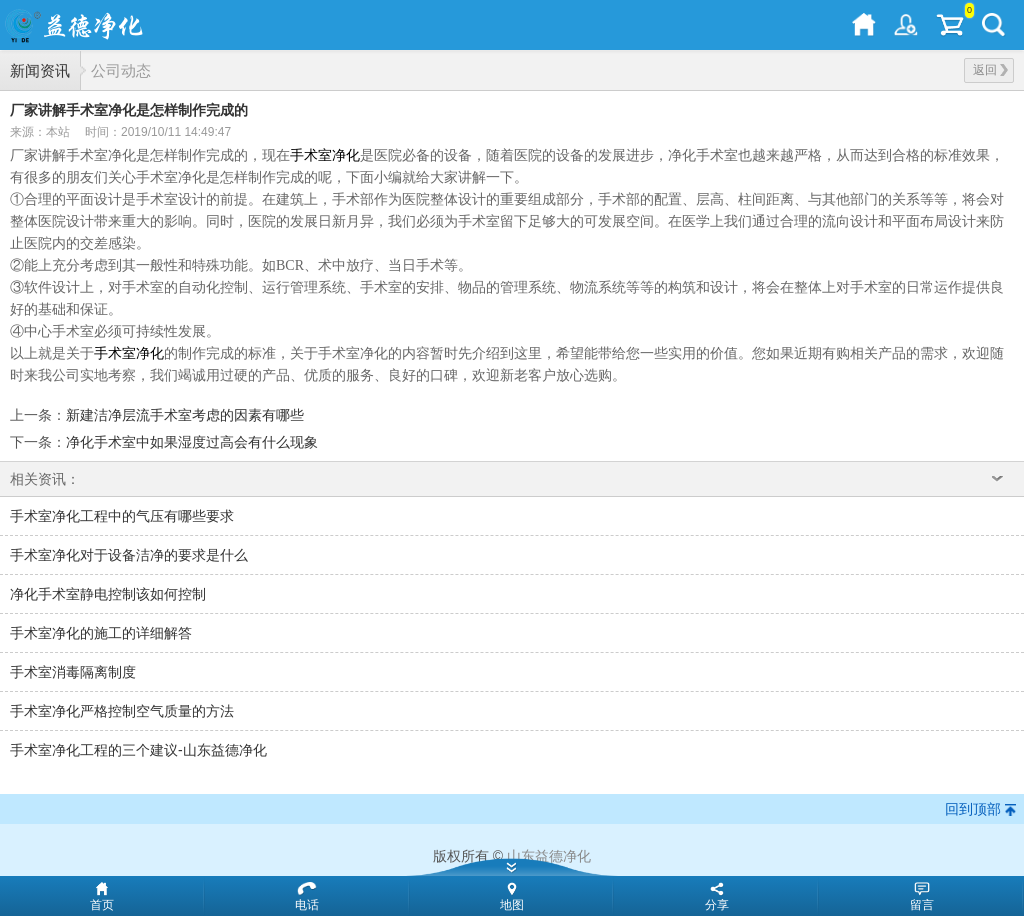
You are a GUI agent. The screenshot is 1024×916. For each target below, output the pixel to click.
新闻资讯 (40, 70)
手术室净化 (325, 155)
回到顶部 (973, 809)
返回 (990, 70)
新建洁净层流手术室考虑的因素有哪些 (185, 415)
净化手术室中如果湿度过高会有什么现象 (192, 442)
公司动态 (121, 70)
